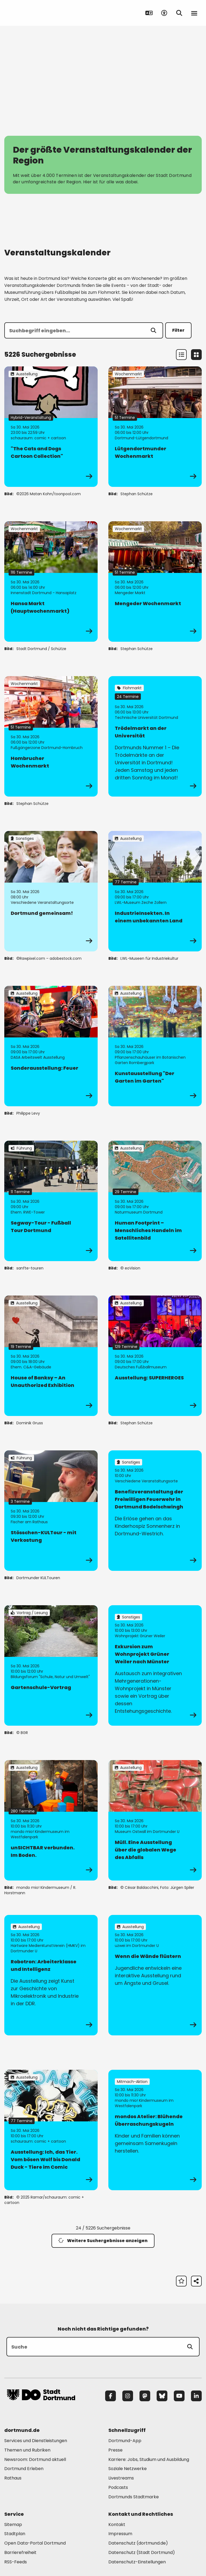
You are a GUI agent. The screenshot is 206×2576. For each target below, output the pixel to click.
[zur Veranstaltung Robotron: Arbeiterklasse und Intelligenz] (51, 1975)
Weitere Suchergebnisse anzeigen (103, 2241)
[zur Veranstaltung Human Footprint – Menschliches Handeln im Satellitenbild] (155, 1201)
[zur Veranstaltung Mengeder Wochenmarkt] (155, 581)
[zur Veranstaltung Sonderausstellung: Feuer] (51, 1046)
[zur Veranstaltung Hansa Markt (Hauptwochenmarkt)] (51, 581)
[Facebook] (110, 2396)
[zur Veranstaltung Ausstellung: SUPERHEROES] (155, 1356)
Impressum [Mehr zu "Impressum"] (120, 2534)
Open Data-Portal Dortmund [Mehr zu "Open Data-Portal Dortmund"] (35, 2543)
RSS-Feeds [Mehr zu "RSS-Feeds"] (15, 2562)
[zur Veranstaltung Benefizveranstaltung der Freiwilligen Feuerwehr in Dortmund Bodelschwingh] (155, 1510)
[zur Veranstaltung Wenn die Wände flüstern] (155, 1975)
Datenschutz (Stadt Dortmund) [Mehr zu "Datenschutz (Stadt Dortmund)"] (141, 2552)
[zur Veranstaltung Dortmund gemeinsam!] (51, 891)
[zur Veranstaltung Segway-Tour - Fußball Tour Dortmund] (51, 1201)
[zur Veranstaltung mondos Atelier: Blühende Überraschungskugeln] (155, 2130)
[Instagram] (127, 2396)
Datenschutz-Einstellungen (137, 2562)
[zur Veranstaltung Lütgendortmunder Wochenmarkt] (155, 426)
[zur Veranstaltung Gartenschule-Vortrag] (51, 1665)
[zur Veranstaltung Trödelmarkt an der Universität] (155, 736)
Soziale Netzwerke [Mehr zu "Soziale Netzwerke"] (127, 2469)
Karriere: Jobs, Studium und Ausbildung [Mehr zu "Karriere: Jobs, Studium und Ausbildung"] (148, 2459)
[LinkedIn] (196, 2396)
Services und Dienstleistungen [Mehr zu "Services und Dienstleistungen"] (35, 2441)
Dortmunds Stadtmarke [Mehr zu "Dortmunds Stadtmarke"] (133, 2497)
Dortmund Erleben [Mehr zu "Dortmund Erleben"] (23, 2469)
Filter (178, 330)
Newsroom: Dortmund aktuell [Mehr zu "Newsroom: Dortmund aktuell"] (35, 2459)
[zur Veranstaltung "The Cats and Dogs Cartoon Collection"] (51, 426)
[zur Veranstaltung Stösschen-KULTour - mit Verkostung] (51, 1510)
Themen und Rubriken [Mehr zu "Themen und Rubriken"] (27, 2450)
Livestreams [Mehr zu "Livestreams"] (121, 2478)
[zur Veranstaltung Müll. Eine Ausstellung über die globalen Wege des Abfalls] (155, 1820)
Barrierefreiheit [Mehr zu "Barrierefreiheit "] (20, 2552)
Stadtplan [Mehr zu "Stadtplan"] (14, 2534)
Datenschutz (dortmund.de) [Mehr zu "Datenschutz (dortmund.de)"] (138, 2543)
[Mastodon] (144, 2396)
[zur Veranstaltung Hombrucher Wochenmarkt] (51, 736)
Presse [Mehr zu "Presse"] (115, 2450)
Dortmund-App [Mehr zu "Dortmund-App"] (124, 2441)
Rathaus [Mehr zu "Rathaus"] (12, 2478)
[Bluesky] (162, 2396)
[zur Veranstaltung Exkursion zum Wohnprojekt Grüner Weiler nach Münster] (155, 1665)
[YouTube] (179, 2396)
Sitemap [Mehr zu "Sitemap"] (13, 2524)
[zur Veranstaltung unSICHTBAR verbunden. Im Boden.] (51, 1820)
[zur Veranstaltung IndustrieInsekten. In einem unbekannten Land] (155, 891)
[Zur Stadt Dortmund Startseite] (41, 13)
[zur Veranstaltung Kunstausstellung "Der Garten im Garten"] (155, 1046)
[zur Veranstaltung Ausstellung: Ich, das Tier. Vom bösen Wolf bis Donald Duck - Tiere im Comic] (51, 2130)
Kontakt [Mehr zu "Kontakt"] (116, 2524)
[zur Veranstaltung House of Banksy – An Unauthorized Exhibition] (51, 1356)
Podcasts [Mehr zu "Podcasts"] (118, 2487)
